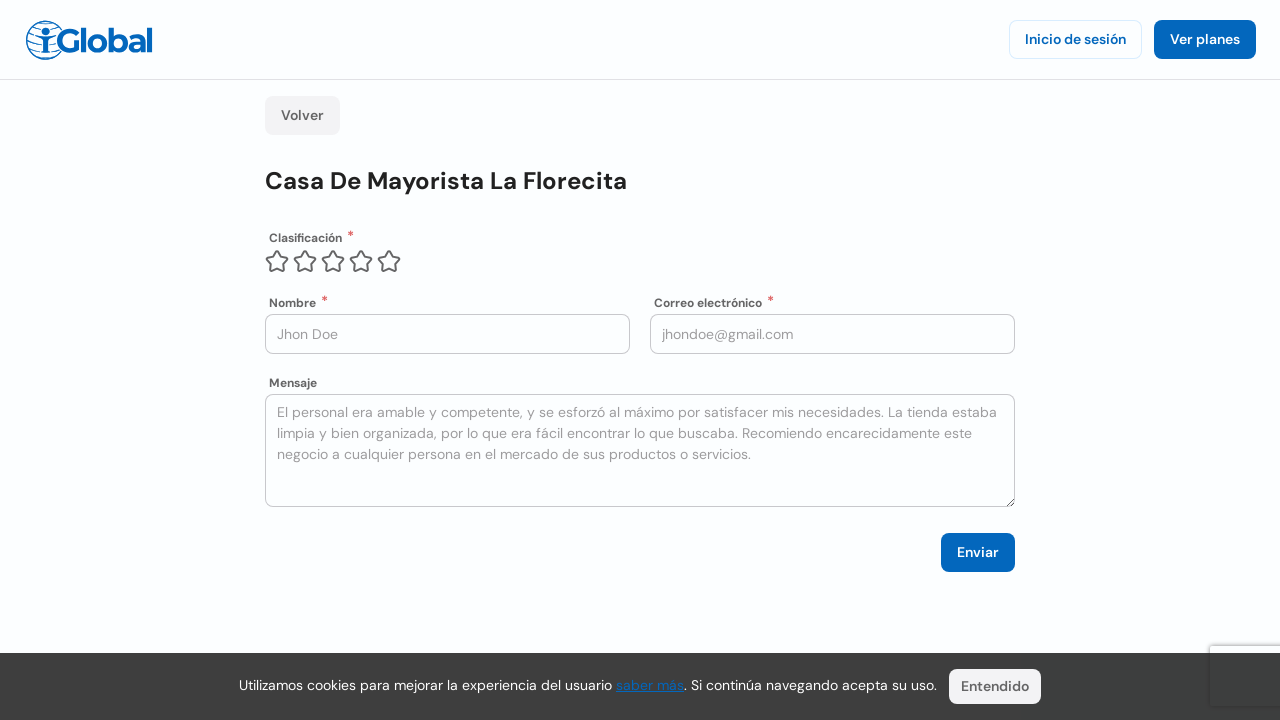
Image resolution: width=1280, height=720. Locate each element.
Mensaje (293, 383)
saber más (650, 685)
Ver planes (1205, 39)
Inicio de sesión (1075, 39)
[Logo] (89, 40)
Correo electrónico (708, 303)
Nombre (292, 303)
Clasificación (305, 238)
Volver (302, 115)
